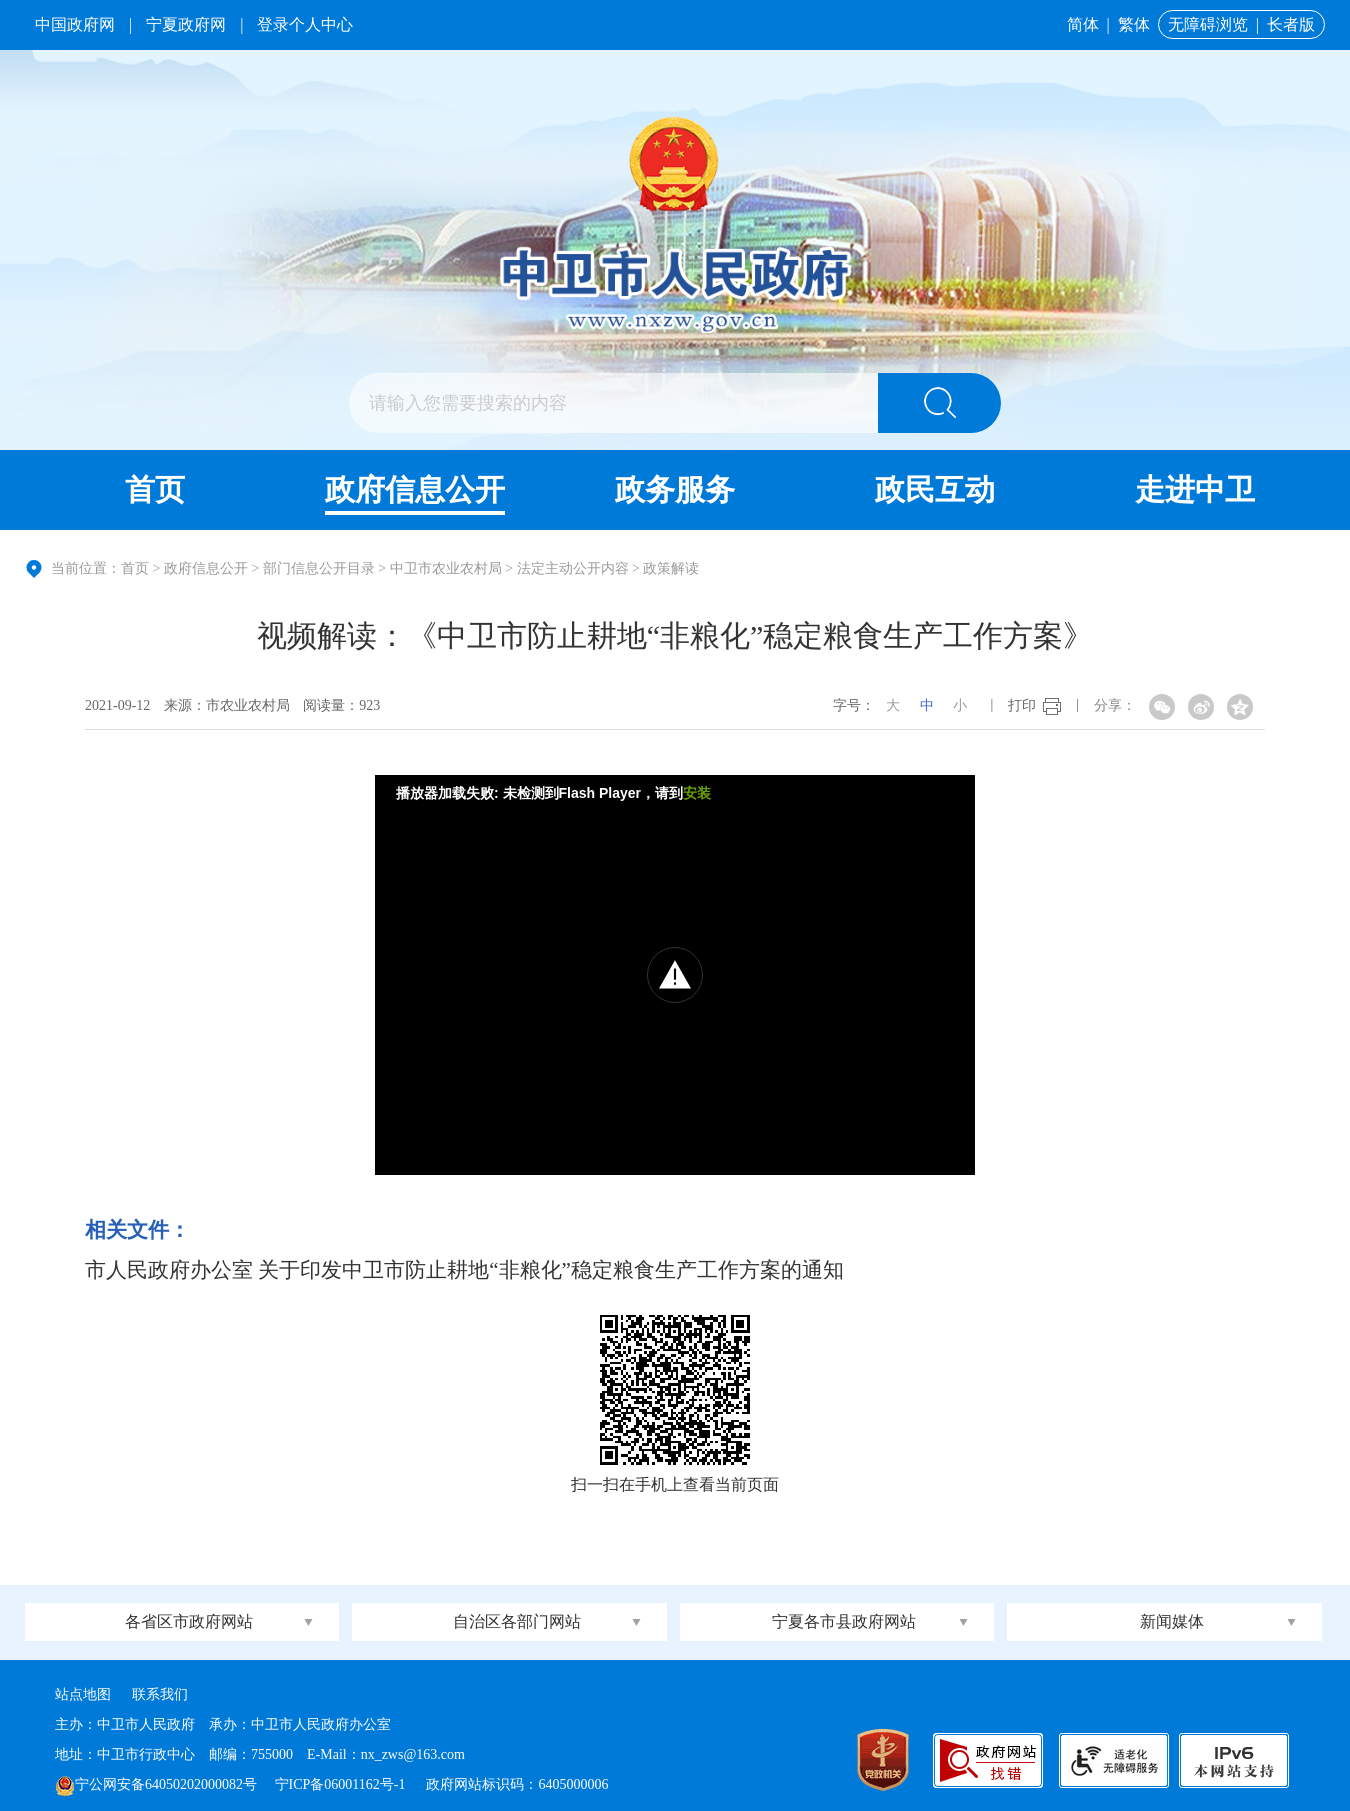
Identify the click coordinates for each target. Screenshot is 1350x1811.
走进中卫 (1195, 489)
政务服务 (675, 489)
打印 (1022, 705)
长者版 (1291, 24)
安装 (697, 793)
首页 (155, 489)
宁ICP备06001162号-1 (342, 1784)
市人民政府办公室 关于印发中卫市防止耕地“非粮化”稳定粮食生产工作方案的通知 (464, 1270)
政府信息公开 (415, 489)
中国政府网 (75, 24)
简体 (1083, 24)
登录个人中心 (305, 24)
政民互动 (935, 489)
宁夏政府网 (186, 24)
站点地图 (83, 1694)
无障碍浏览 (1208, 24)
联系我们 (160, 1694)
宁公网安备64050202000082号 (156, 1784)
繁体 (1134, 24)
